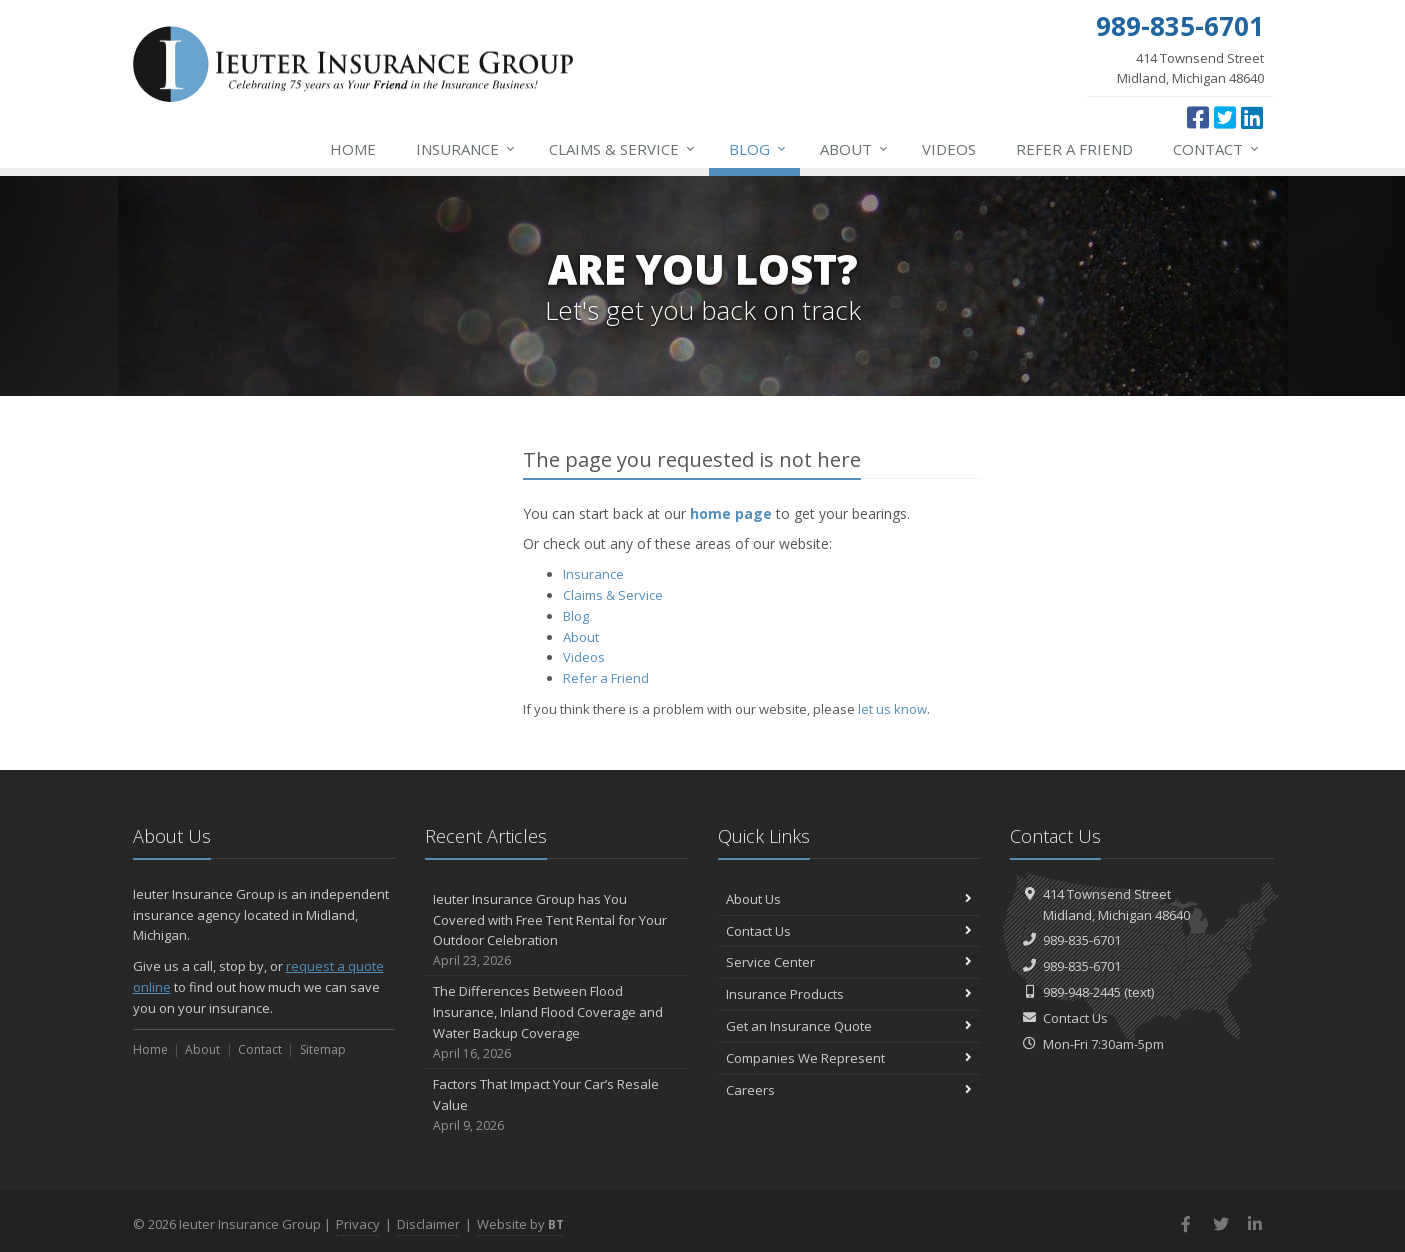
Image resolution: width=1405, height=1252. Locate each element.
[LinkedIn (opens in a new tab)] (1252, 117)
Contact (1217, 149)
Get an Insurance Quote (849, 1026)
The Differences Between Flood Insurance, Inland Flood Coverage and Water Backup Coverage (556, 1022)
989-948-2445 (1082, 992)
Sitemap (323, 1049)
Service (623, 149)
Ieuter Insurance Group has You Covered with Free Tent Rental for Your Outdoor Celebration (556, 930)
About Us (849, 899)
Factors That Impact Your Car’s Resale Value (556, 1105)
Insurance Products (849, 994)
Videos (949, 149)
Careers (849, 1090)
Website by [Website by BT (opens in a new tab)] (520, 1224)
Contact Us (849, 931)
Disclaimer (428, 1224)
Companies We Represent (849, 1058)
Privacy (358, 1224)
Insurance (466, 149)
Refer (1074, 149)
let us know (892, 709)
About (855, 149)
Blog (758, 149)
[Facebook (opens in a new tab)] (1198, 117)
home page (731, 513)
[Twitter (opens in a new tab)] (1225, 117)
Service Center (849, 962)
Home (353, 149)
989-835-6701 (1082, 940)
